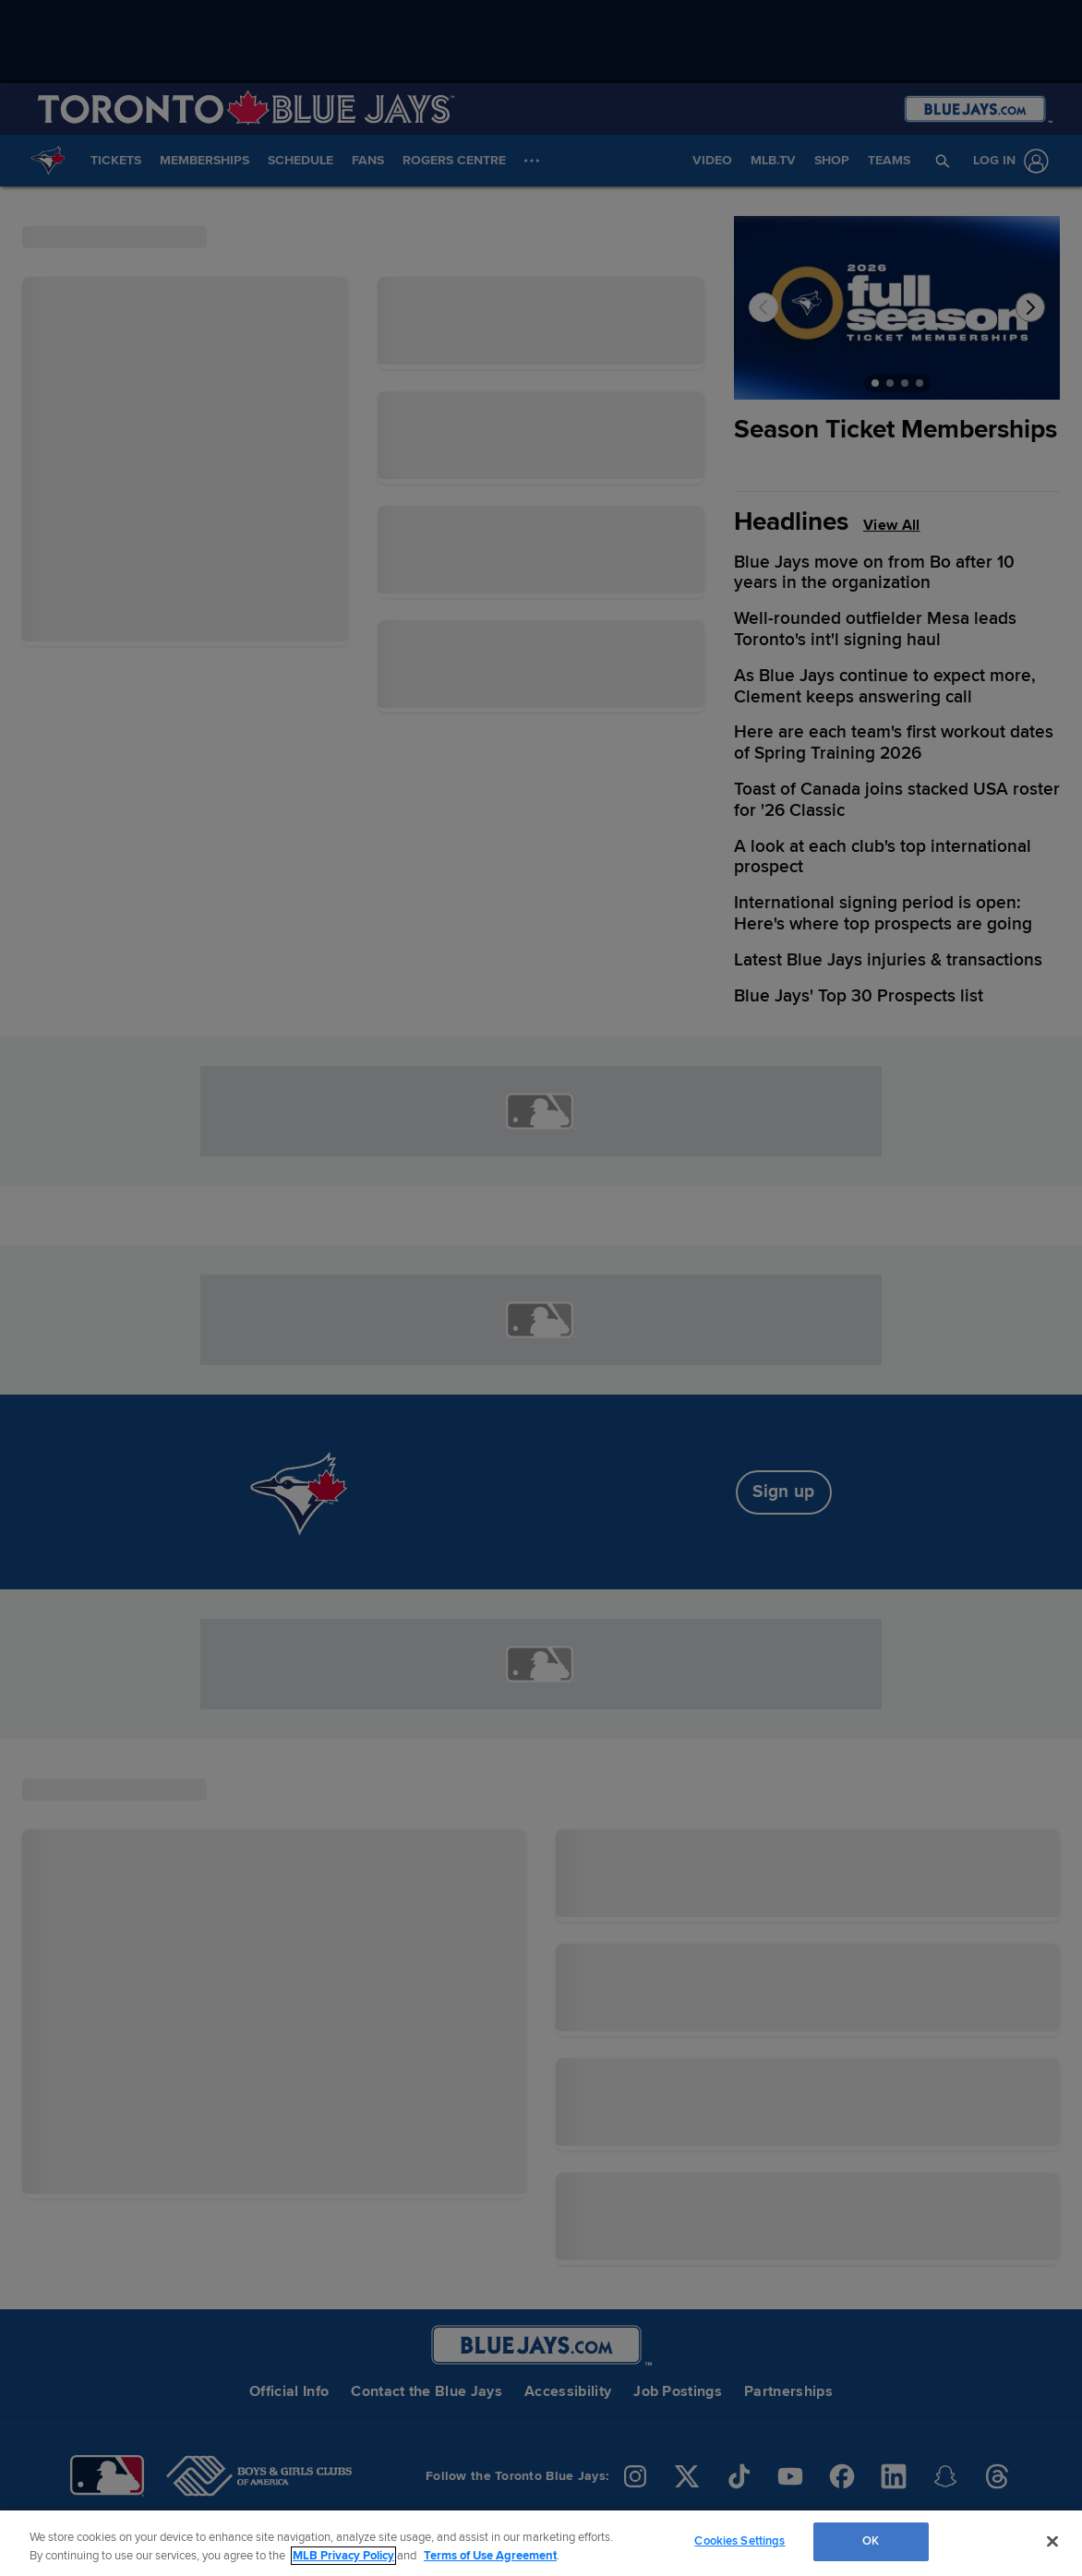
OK (870, 2541)
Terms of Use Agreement (490, 2555)
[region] (541, 2543)
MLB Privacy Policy (343, 2555)
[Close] (1052, 2541)
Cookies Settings (739, 2541)
